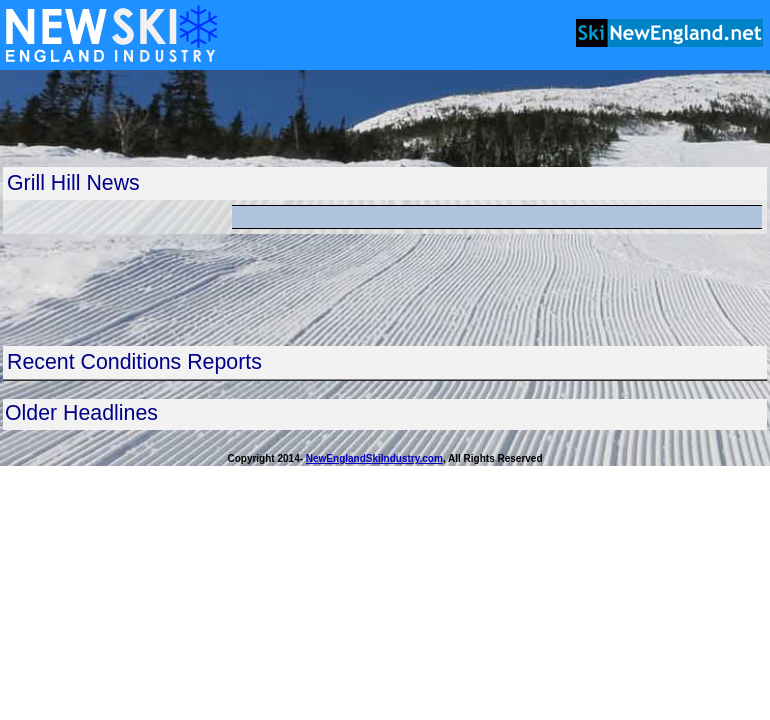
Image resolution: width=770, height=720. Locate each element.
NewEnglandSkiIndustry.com (374, 458)
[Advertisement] (385, 118)
